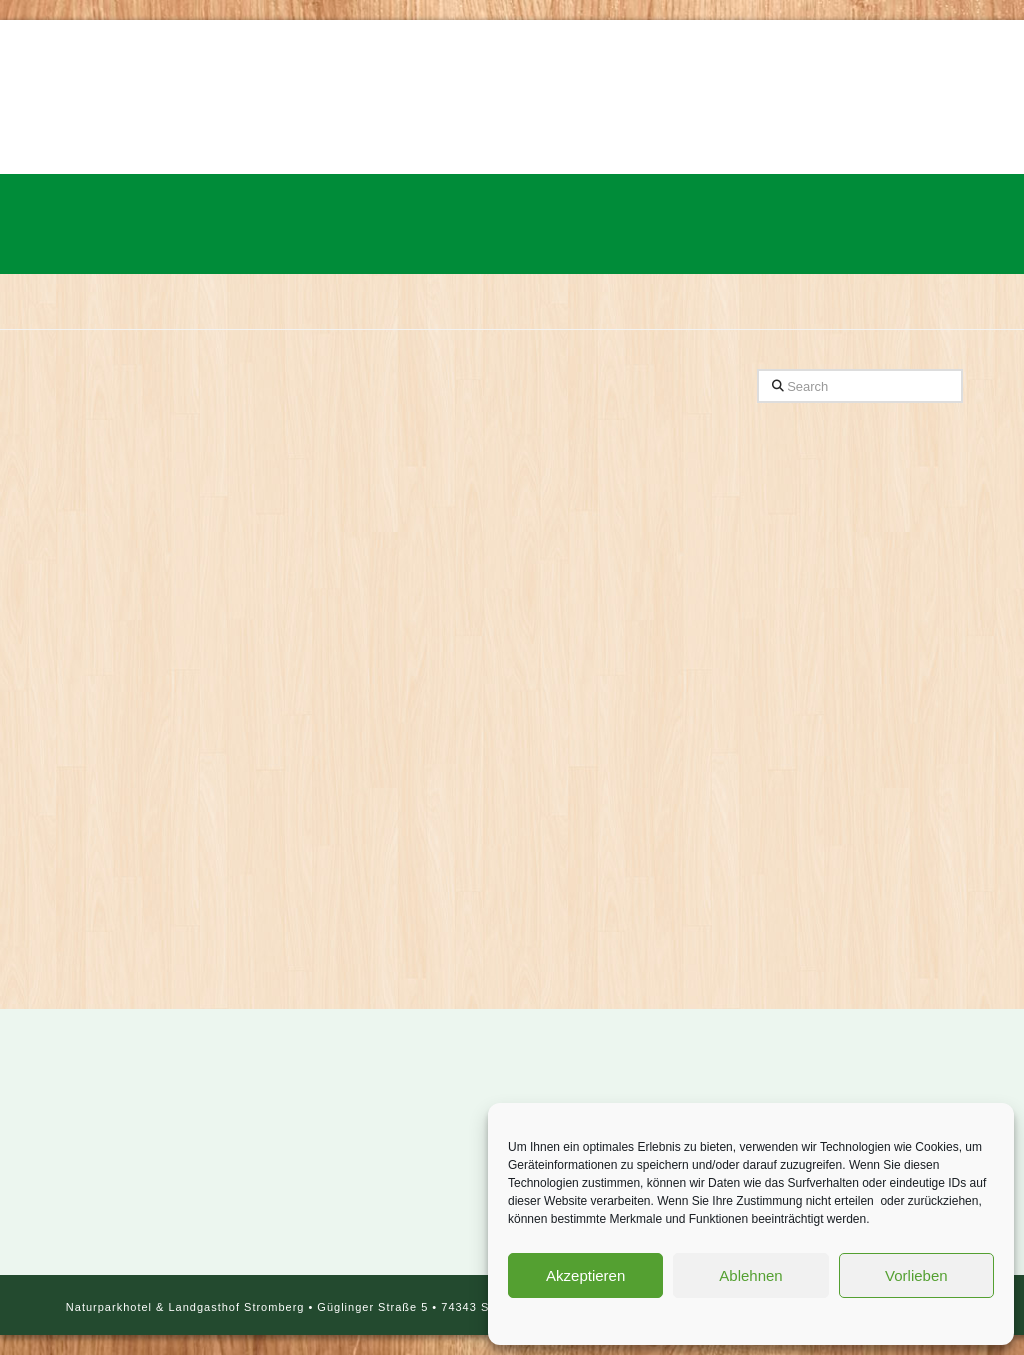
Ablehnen (750, 1275)
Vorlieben (916, 1275)
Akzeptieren (585, 1275)
